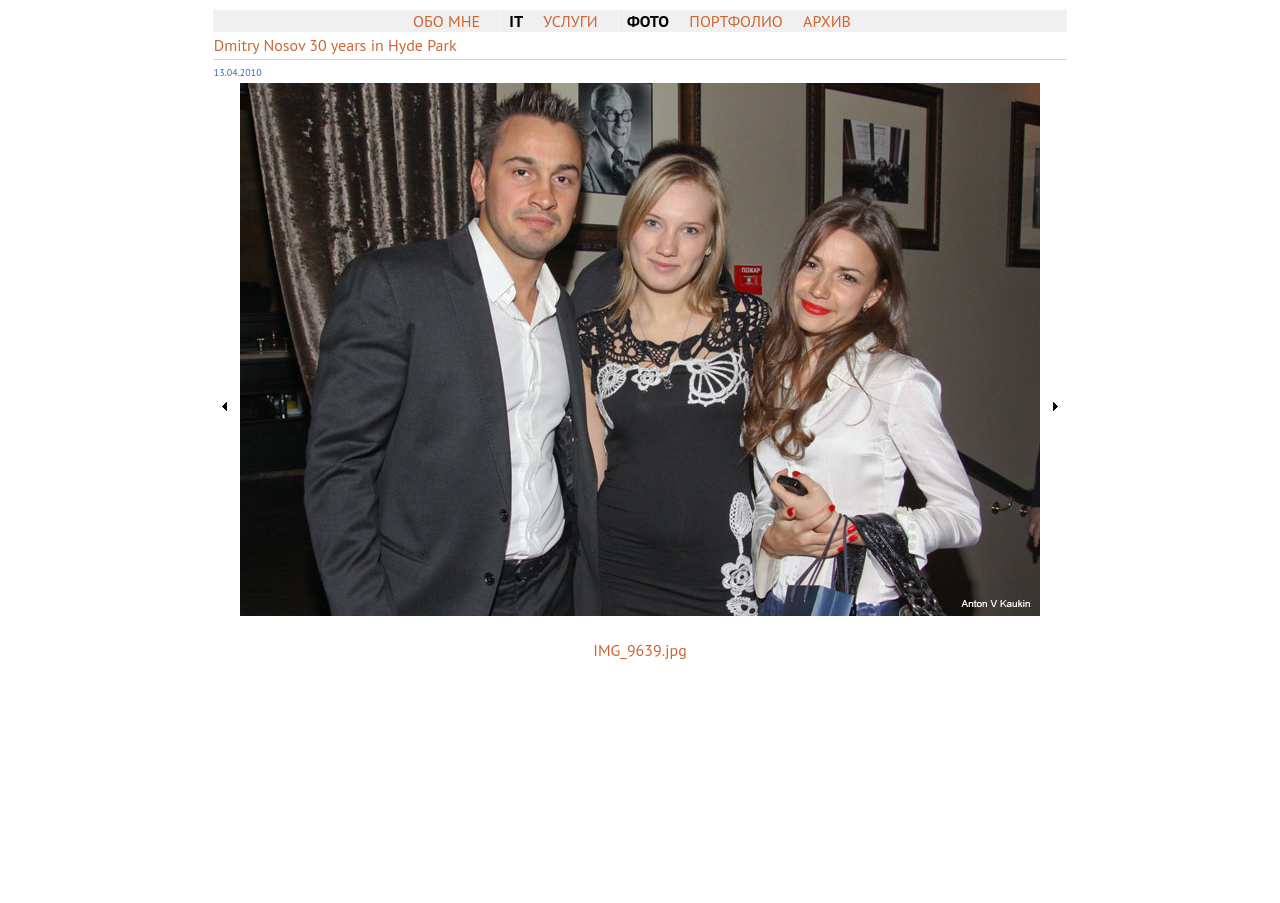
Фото (648, 21)
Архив (827, 21)
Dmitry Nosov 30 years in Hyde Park (335, 45)
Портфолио (735, 21)
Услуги (570, 21)
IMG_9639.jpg (639, 650)
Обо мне (446, 21)
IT (516, 21)
